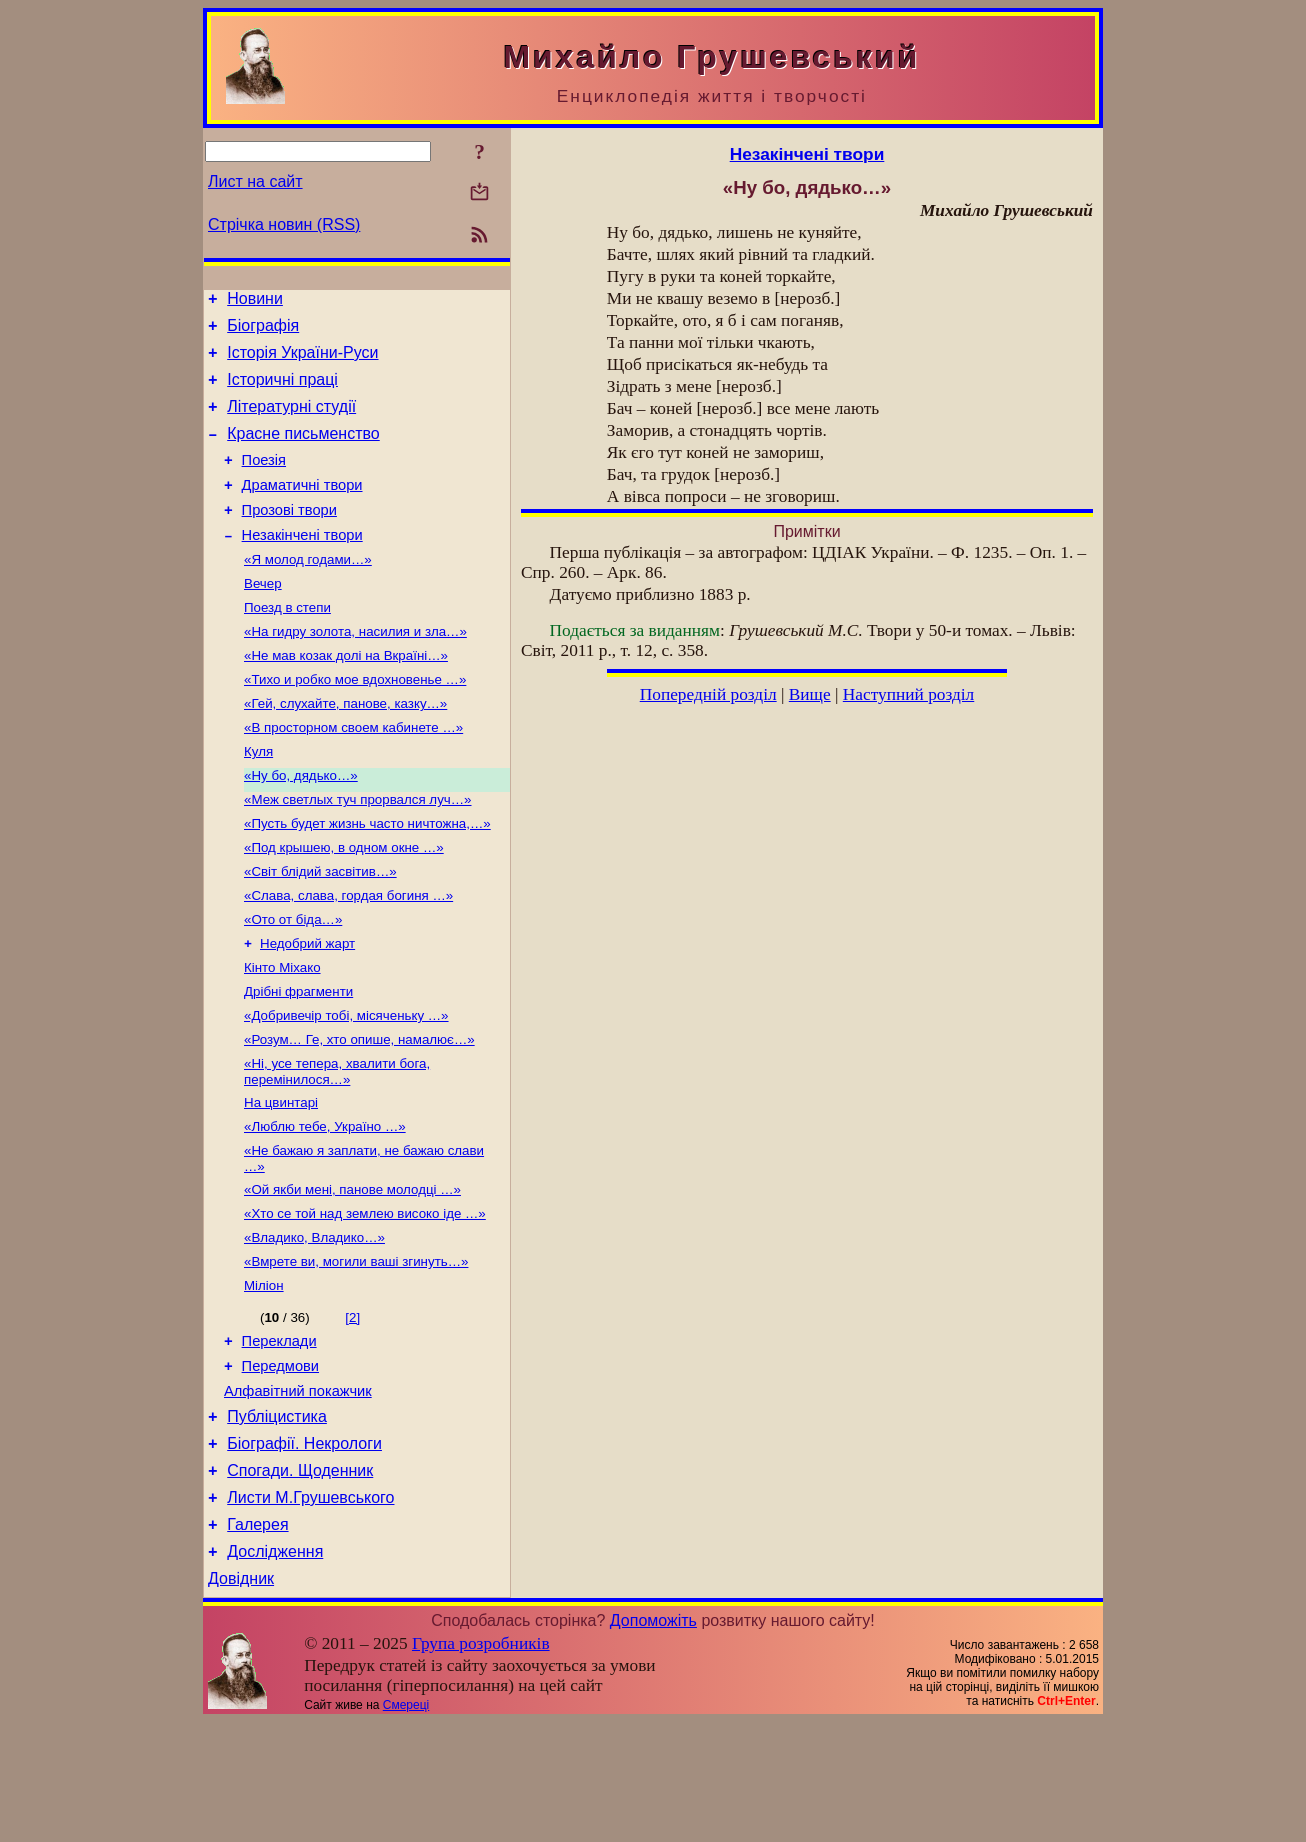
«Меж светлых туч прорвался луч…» (358, 851)
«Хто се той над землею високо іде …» (365, 1297)
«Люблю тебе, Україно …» (325, 1204)
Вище (810, 694)
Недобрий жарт (307, 1007)
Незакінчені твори (302, 565)
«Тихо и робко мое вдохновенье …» (355, 721)
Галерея (257, 1638)
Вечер (263, 617)
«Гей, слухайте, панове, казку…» (345, 747)
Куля (258, 799)
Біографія (263, 331)
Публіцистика (277, 1518)
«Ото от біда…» (293, 981)
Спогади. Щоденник (300, 1578)
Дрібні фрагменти (298, 1059)
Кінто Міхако (282, 1033)
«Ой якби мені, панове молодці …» (352, 1271)
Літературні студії (291, 421)
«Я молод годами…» (308, 591)
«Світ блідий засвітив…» (320, 929)
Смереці (406, 1825)
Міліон (264, 1375)
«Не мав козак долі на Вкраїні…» (346, 695)
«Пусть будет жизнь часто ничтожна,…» (367, 877)
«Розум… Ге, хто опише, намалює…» (359, 1111)
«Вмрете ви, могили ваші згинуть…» (356, 1349)
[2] (352, 1407)
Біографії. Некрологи (304, 1548)
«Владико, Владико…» (314, 1323)
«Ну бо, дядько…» (301, 825)
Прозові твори (289, 537)
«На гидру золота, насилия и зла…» (355, 669)
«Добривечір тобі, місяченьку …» (346, 1085)
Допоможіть (653, 1740)
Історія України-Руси (302, 361)
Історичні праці (282, 391)
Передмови (280, 1462)
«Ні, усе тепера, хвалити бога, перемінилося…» (337, 1145)
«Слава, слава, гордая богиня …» (348, 955)
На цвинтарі (281, 1178)
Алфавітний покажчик (298, 1490)
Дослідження (275, 1668)
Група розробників (481, 1763)
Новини (255, 301)
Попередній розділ (708, 694)
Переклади (279, 1434)
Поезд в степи (287, 643)
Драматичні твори (302, 509)
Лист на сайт (255, 181)
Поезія (264, 481)
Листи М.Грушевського (310, 1608)
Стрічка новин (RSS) (284, 224)
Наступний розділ (908, 694)
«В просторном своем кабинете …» (353, 773)
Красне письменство (303, 451)
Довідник (241, 1698)
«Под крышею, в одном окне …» (344, 903)
